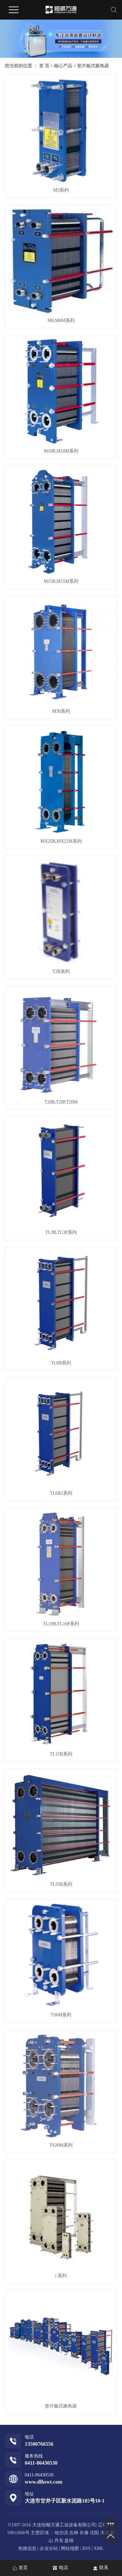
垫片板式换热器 (93, 65)
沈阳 (94, 2532)
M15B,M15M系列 (61, 581)
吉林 (73, 2532)
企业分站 (49, 2548)
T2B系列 (61, 971)
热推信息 (27, 2548)
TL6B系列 (61, 1362)
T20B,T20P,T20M (61, 1102)
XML (99, 2548)
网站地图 (70, 2548)
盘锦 (69, 2540)
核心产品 (63, 65)
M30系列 (61, 711)
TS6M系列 (61, 2014)
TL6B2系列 (61, 1493)
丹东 (58, 2540)
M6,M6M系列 (61, 320)
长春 (84, 2532)
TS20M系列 (61, 2145)
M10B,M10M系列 (61, 451)
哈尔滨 (61, 2532)
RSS (86, 2548)
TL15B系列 (61, 1754)
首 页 (44, 65)
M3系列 (61, 190)
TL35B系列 (61, 1884)
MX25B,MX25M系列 (60, 841)
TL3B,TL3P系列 (61, 1232)
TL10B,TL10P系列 (61, 1623)
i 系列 (61, 2275)
